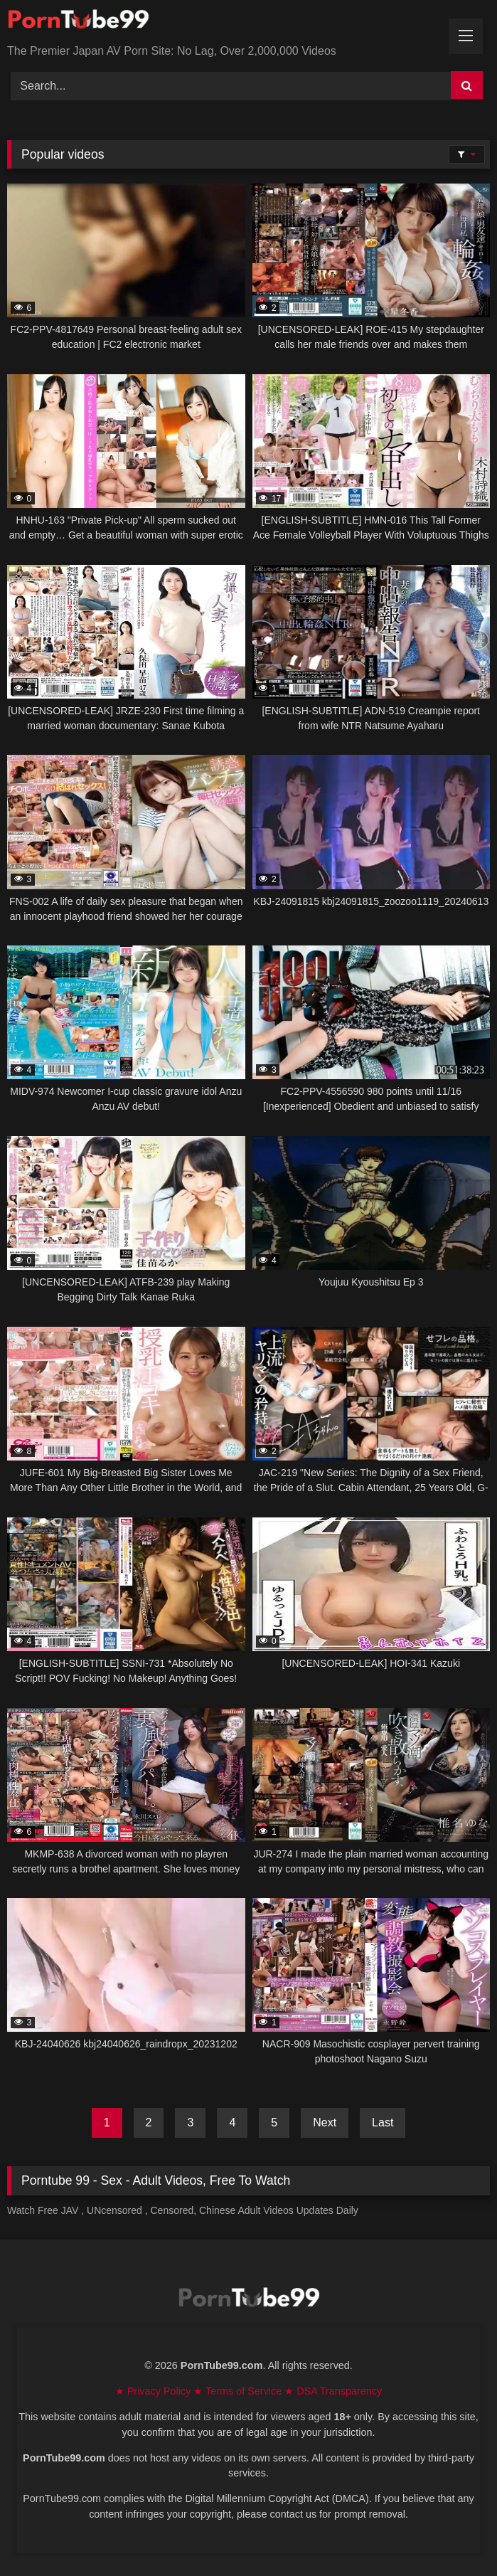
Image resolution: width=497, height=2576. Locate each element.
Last (382, 2122)
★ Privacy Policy (154, 2391)
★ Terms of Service (238, 2391)
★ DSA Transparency (333, 2391)
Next (324, 2122)
